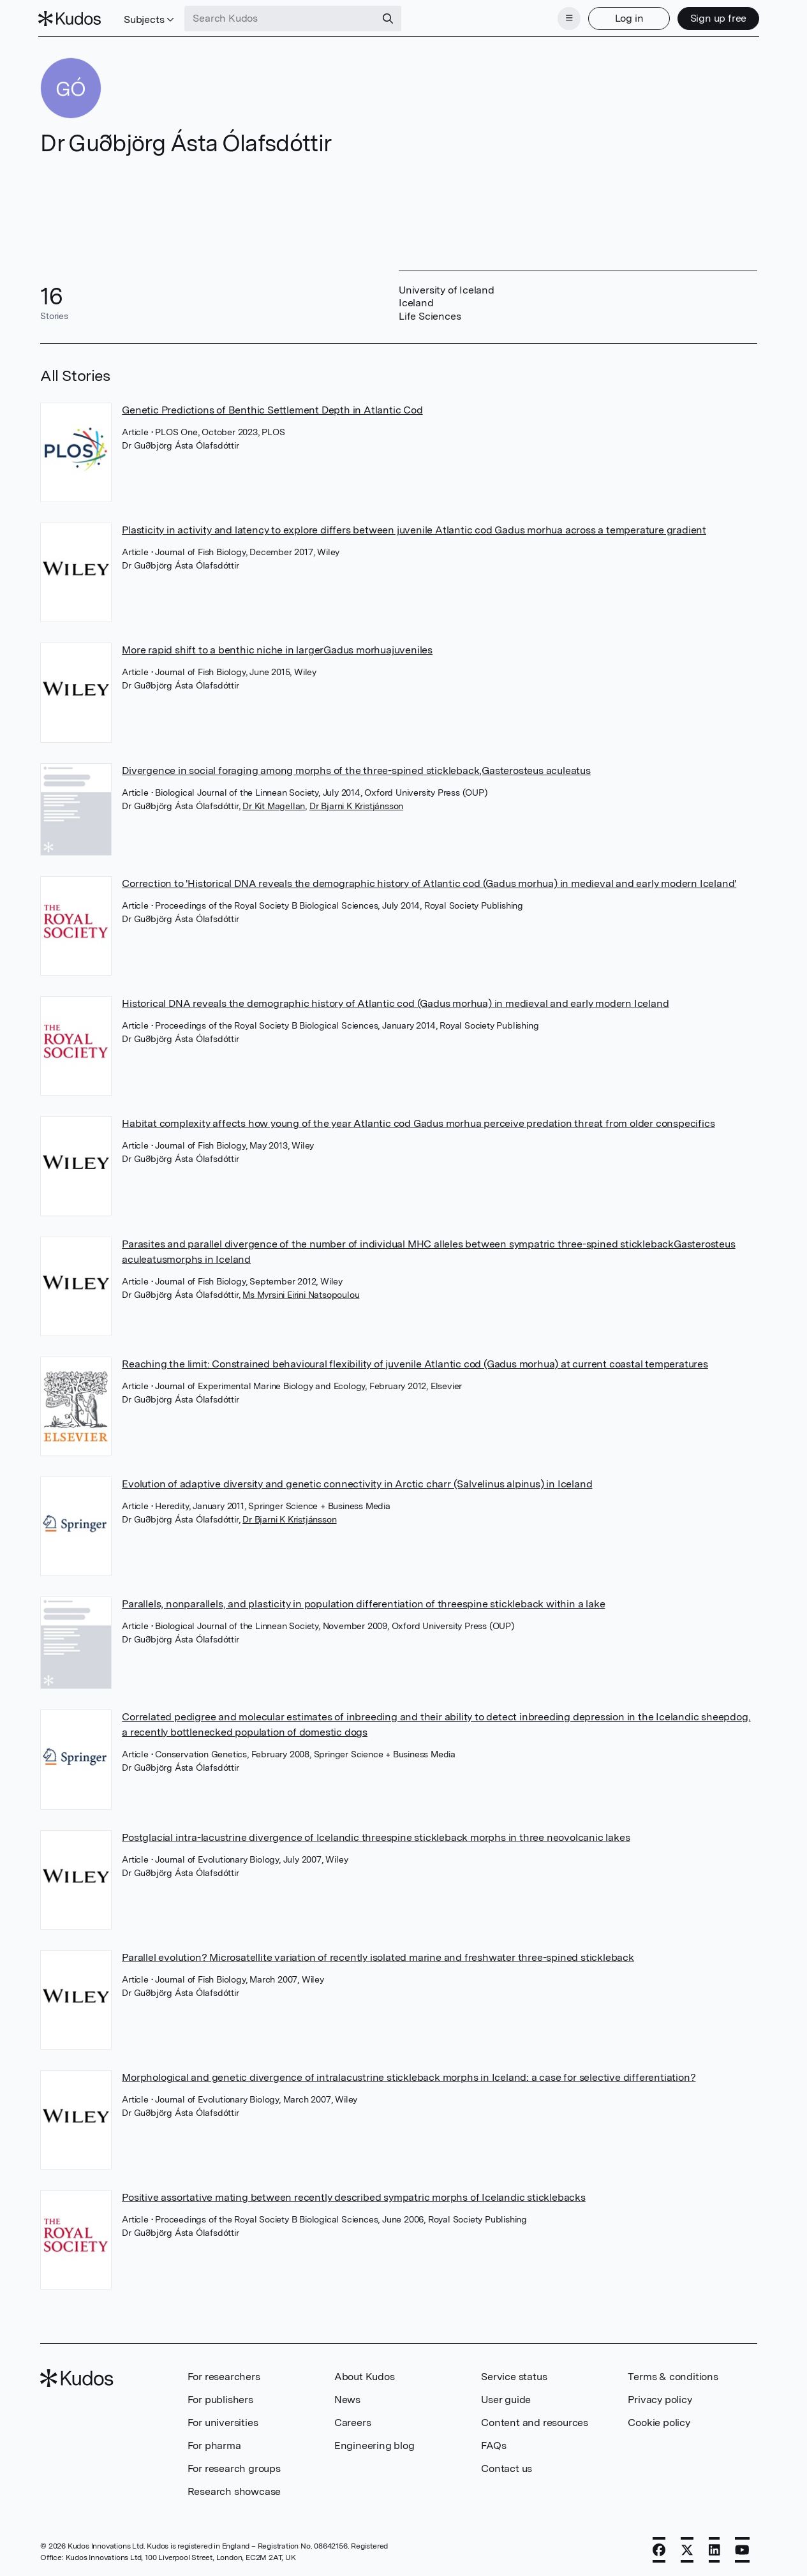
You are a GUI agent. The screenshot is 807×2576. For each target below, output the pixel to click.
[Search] (390, 18)
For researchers (224, 2375)
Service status (514, 2375)
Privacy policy (660, 2398)
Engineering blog (374, 2444)
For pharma (214, 2444)
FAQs (493, 2444)
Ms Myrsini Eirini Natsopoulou (300, 1293)
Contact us (506, 2467)
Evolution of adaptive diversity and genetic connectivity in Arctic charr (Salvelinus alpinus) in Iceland (357, 1483)
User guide (506, 2398)
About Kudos (364, 2375)
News (347, 2398)
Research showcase (234, 2490)
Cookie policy (659, 2421)
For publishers (220, 2398)
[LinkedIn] (714, 2548)
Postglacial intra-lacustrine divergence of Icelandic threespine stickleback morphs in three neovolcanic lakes (376, 1836)
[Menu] (567, 17)
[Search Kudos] (283, 18)
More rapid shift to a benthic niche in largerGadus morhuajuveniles (277, 649)
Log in (626, 17)
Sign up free (716, 17)
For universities (223, 2421)
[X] (687, 2548)
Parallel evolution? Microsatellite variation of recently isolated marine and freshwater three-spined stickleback (378, 1956)
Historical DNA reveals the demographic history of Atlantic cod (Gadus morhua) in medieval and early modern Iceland (395, 1002)
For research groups (234, 2467)
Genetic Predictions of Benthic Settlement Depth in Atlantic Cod (272, 409)
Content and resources (534, 2421)
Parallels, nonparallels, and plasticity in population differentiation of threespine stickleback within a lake (363, 1603)
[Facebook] (659, 2548)
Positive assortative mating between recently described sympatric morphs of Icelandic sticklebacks (354, 2196)
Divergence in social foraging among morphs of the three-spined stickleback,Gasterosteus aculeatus (356, 769)
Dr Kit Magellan (273, 805)
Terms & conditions (673, 2375)
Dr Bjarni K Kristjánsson (356, 805)
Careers (352, 2421)
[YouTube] (742, 2548)
